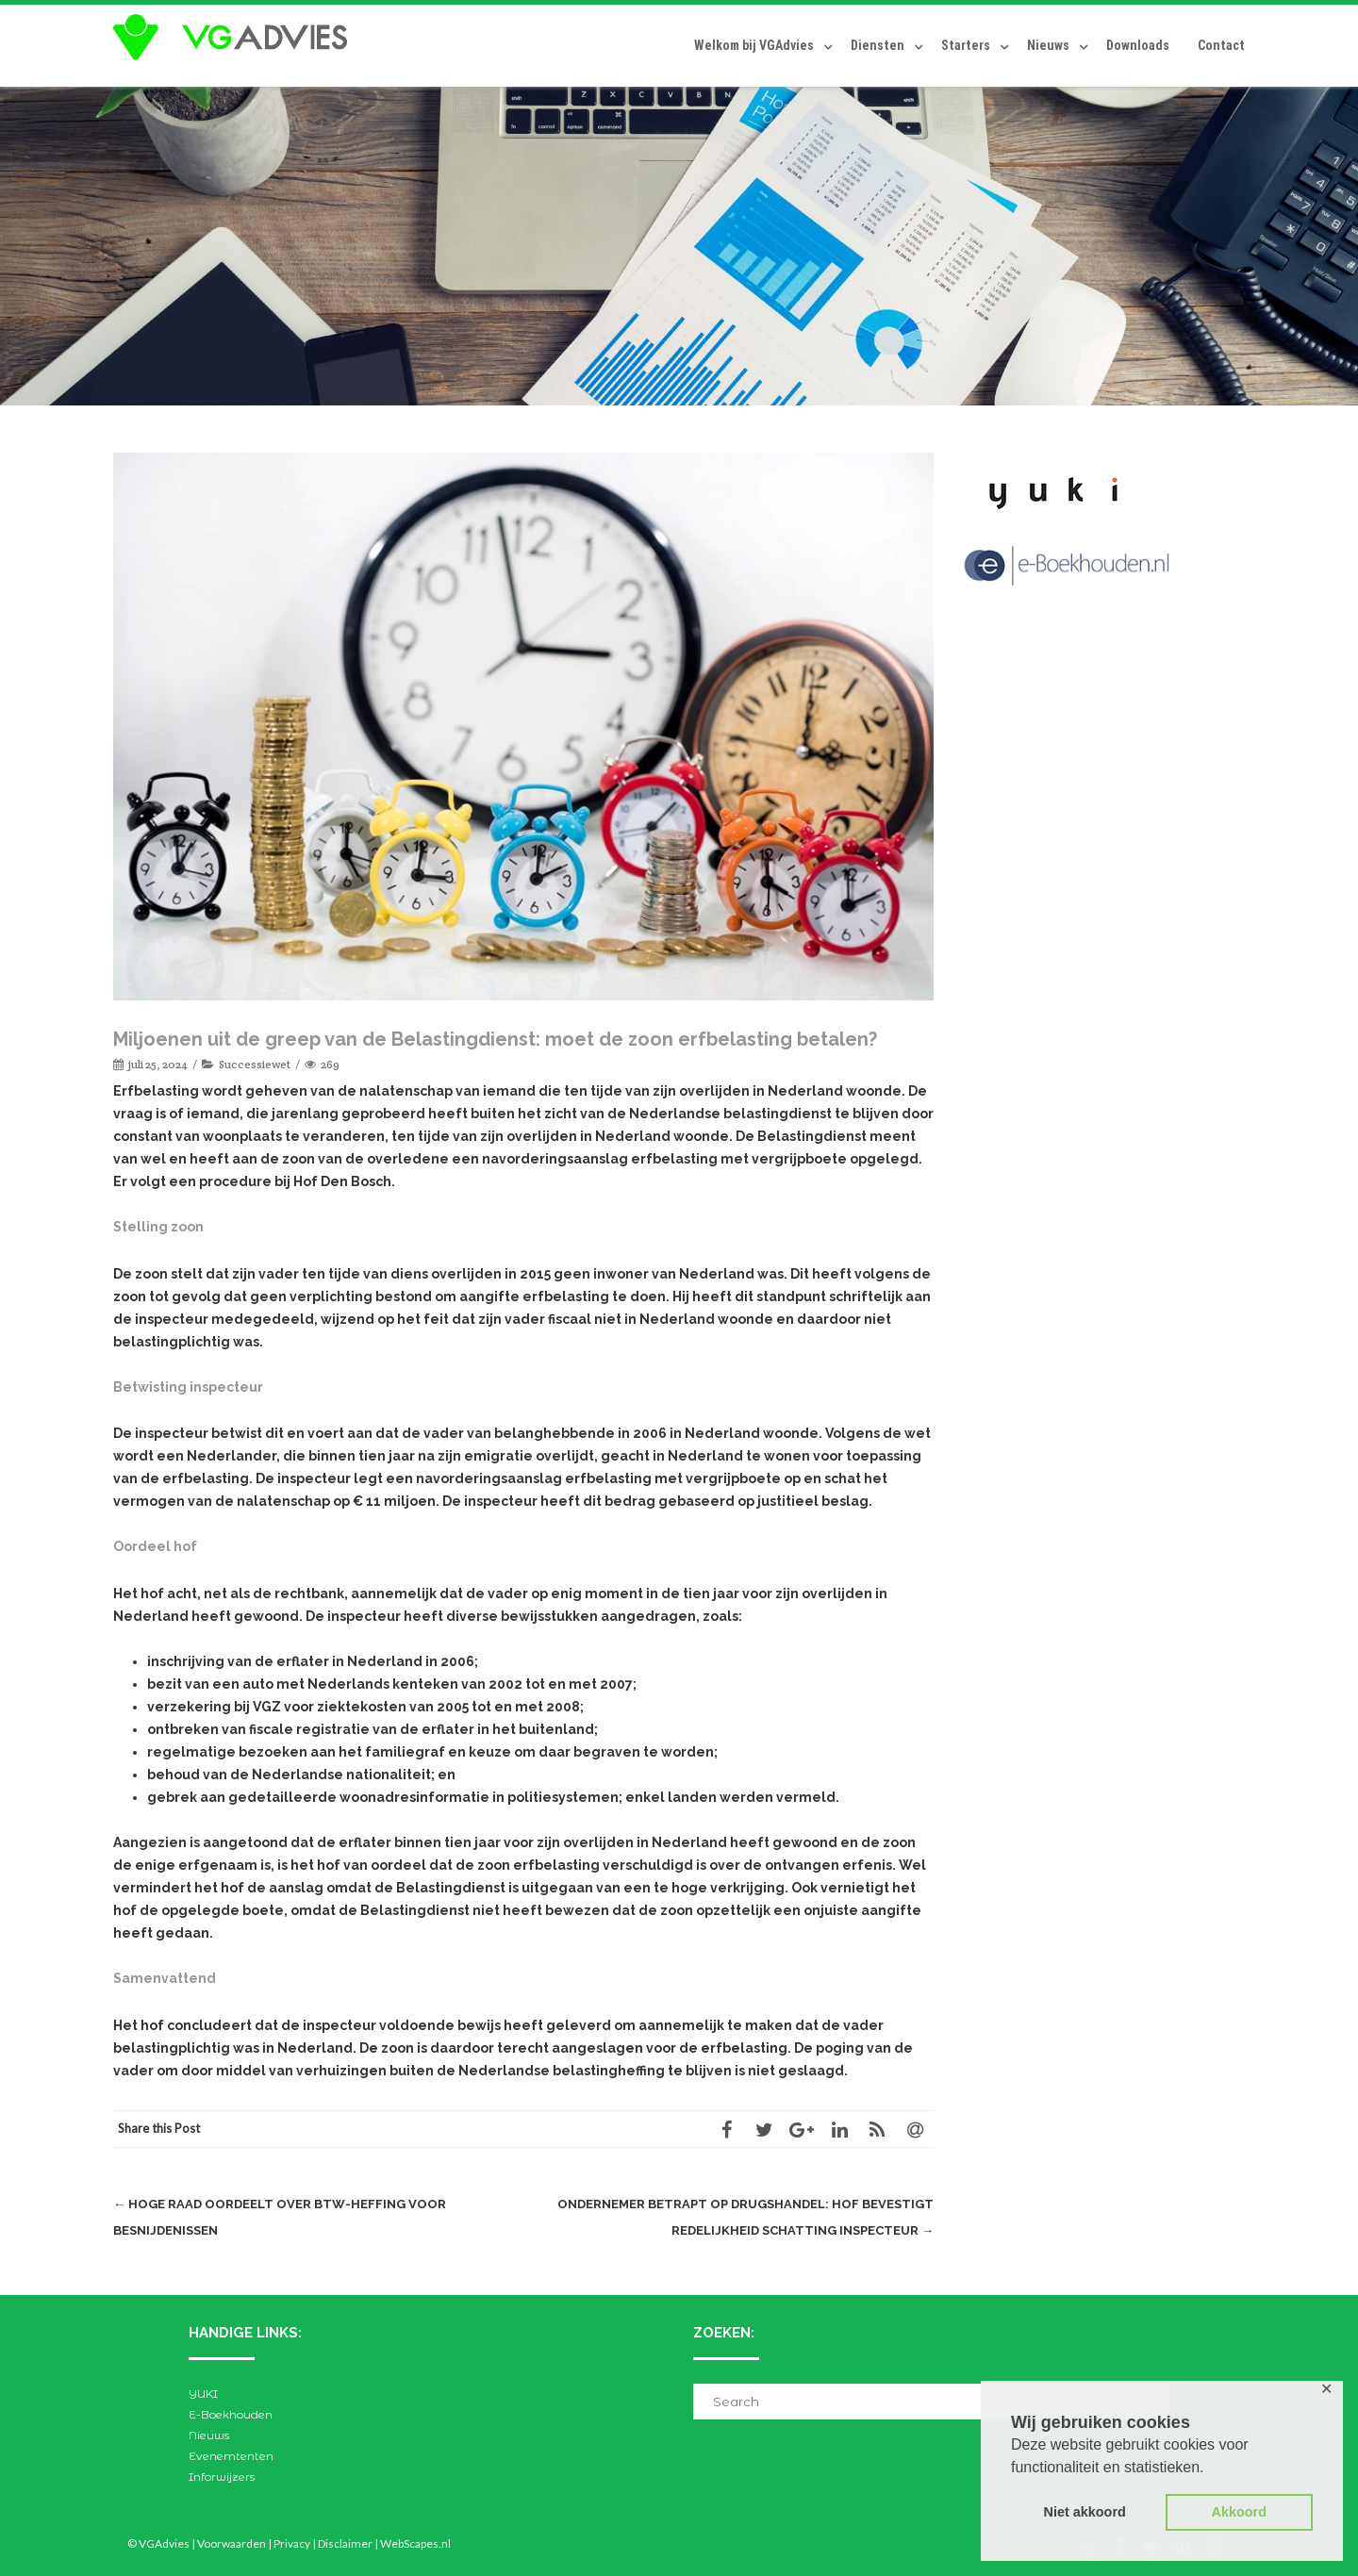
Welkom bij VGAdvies (754, 45)
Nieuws (1048, 45)
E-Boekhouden (231, 2414)
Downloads (1137, 45)
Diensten (877, 45)
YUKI (203, 2393)
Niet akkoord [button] (1085, 2511)
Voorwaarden (231, 2543)
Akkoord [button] (1239, 2511)
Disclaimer (345, 2543)
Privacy (291, 2543)
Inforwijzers (222, 2476)
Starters (965, 45)
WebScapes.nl (415, 2543)
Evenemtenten (231, 2456)
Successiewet (254, 1064)
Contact (1221, 45)
